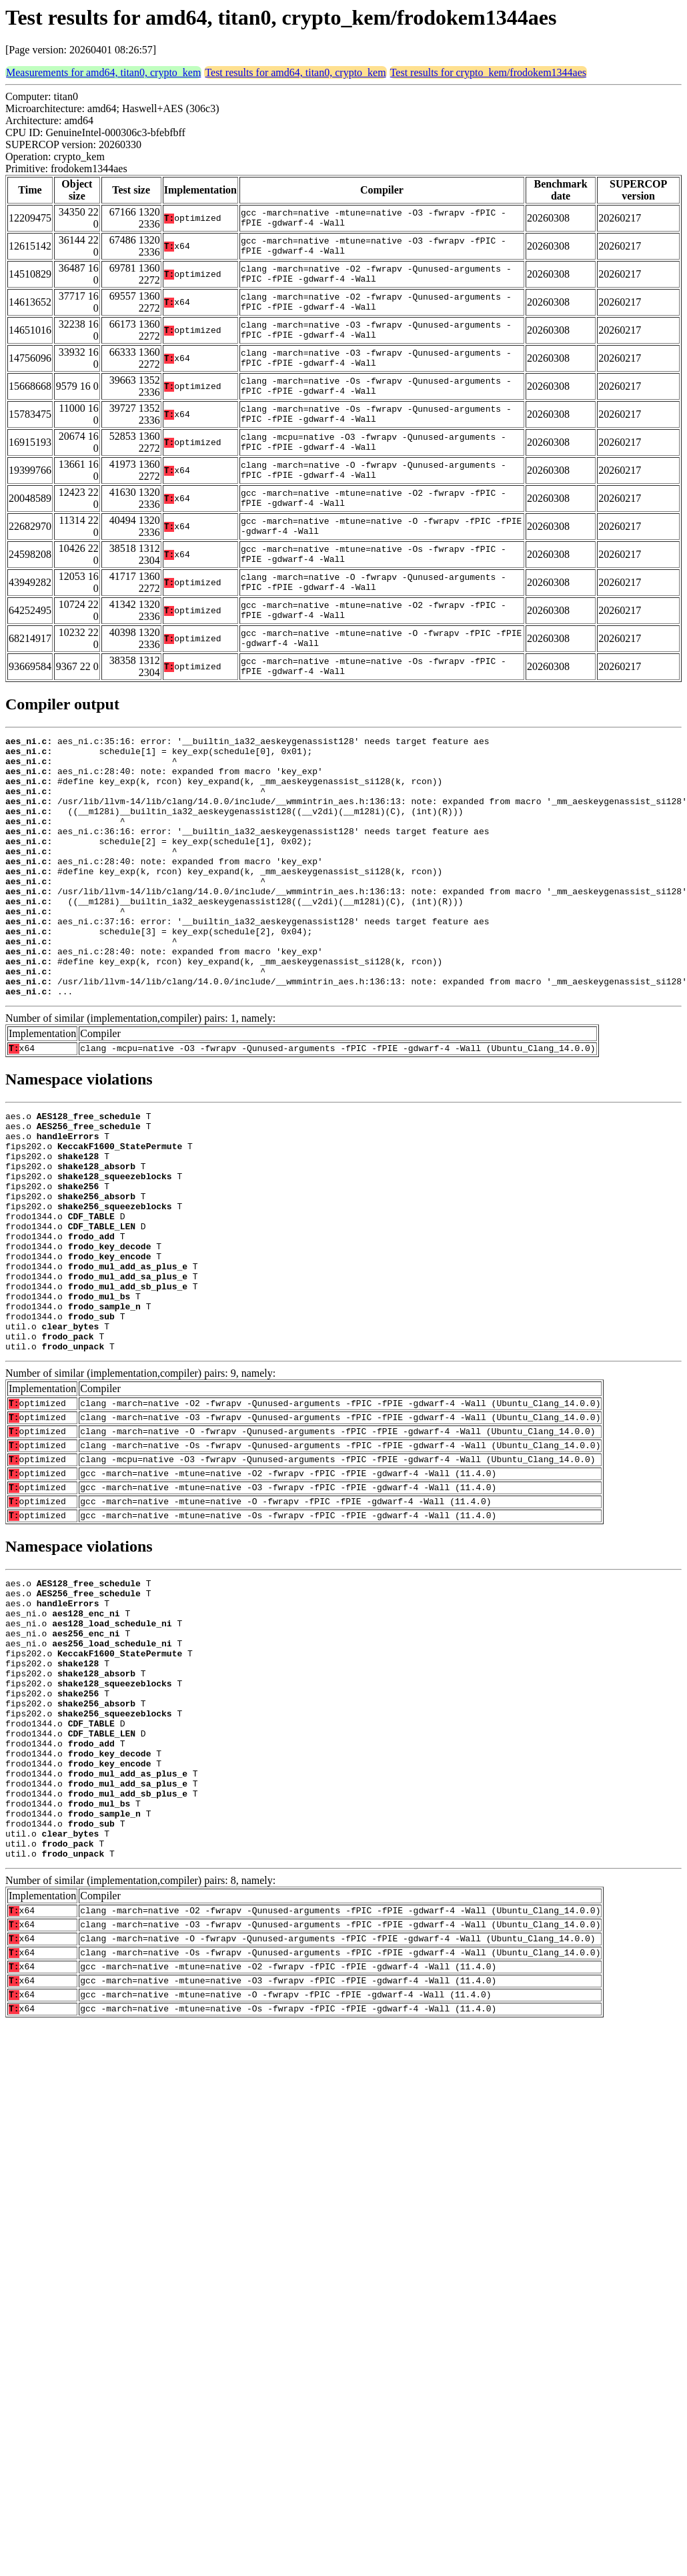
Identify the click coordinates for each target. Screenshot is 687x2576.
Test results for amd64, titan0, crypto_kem (295, 72)
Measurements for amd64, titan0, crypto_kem (103, 72)
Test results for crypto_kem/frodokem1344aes (488, 72)
